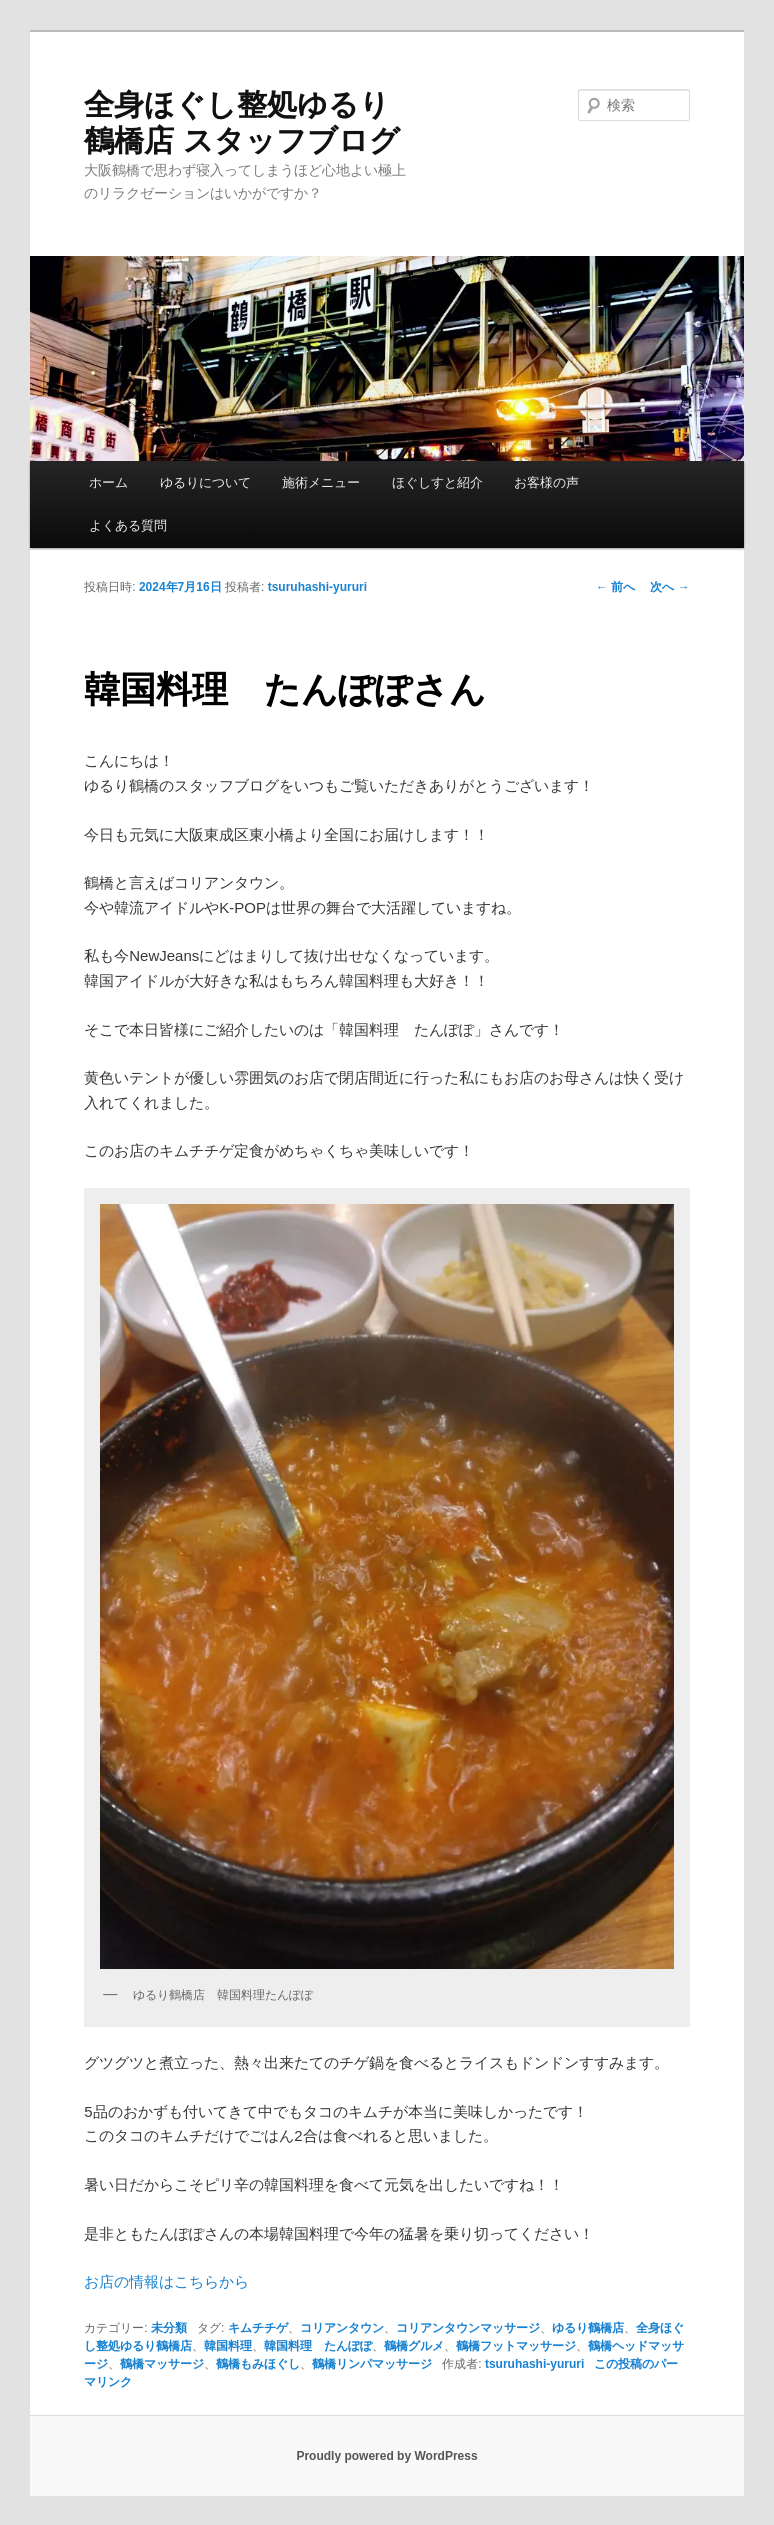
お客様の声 (546, 482)
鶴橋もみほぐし (258, 2364)
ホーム (108, 482)
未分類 (169, 2328)
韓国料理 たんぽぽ (318, 2346)
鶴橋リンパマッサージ (372, 2364)
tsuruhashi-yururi (317, 587)
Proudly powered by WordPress (386, 2456)
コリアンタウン (342, 2328)
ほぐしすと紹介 (437, 482)
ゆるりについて (205, 482)
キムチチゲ (258, 2328)
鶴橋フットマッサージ (516, 2346)
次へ (669, 587)
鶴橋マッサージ (162, 2364)
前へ (615, 587)
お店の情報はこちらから (166, 2281)
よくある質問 (128, 525)
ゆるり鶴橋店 (588, 2328)
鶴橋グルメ (414, 2346)
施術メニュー (321, 482)
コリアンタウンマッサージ (468, 2328)
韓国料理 (228, 2346)
